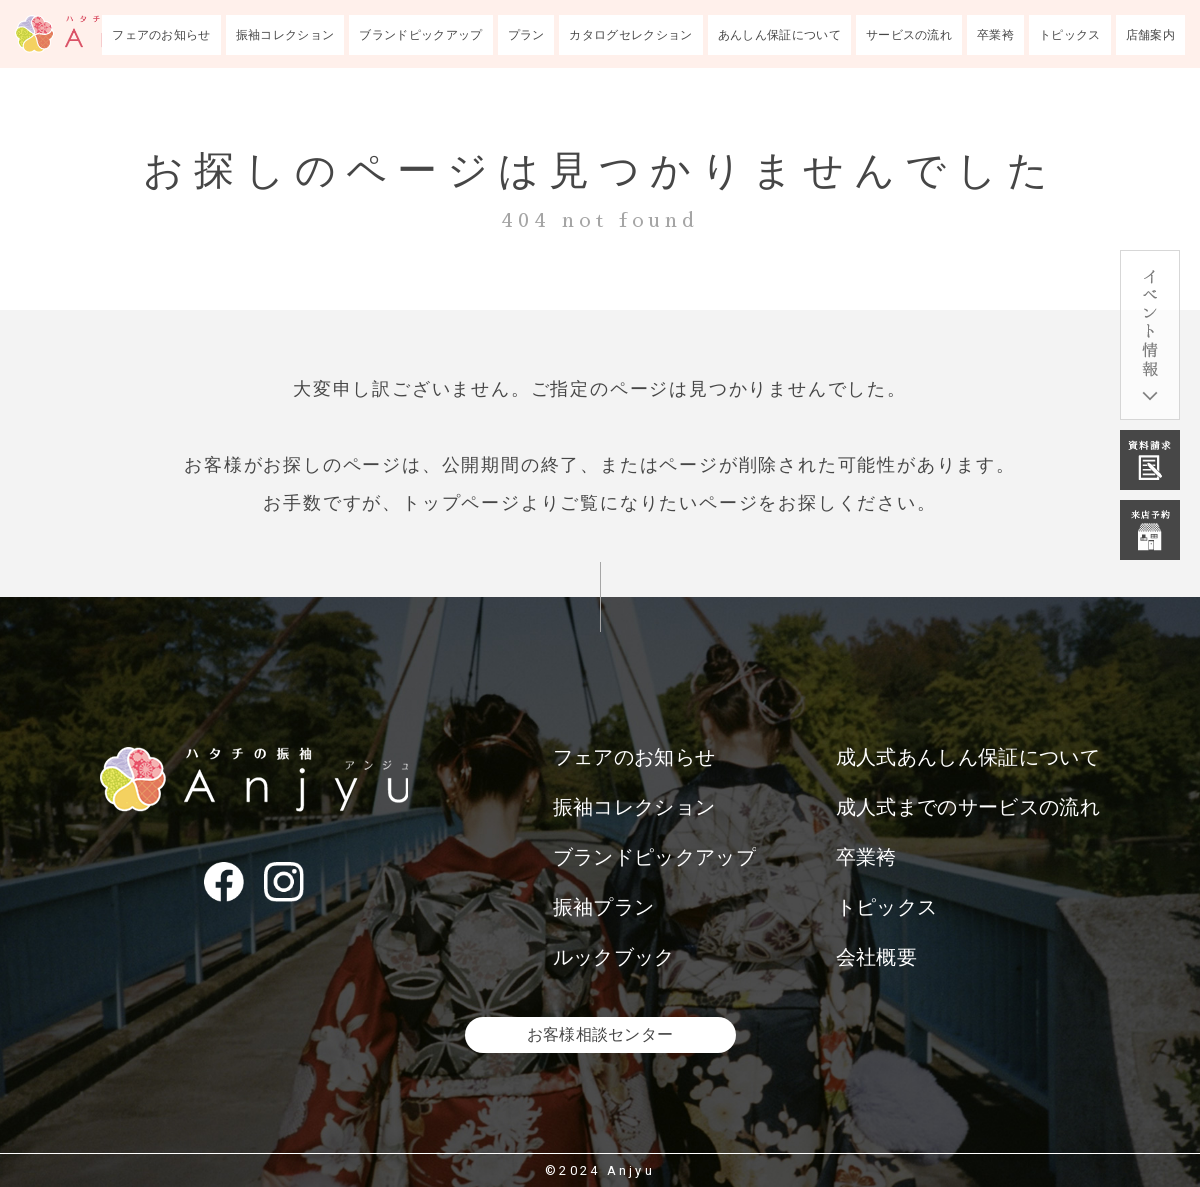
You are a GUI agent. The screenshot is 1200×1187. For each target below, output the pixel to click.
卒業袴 (995, 35)
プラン (526, 35)
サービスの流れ (909, 35)
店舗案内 (1150, 35)
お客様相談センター (600, 1034)
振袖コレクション (285, 35)
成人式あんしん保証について (968, 757)
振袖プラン (604, 907)
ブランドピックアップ (420, 35)
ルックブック (614, 957)
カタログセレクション (630, 35)
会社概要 (876, 957)
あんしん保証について (779, 35)
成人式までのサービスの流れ (968, 807)
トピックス (1070, 35)
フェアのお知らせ (161, 35)
